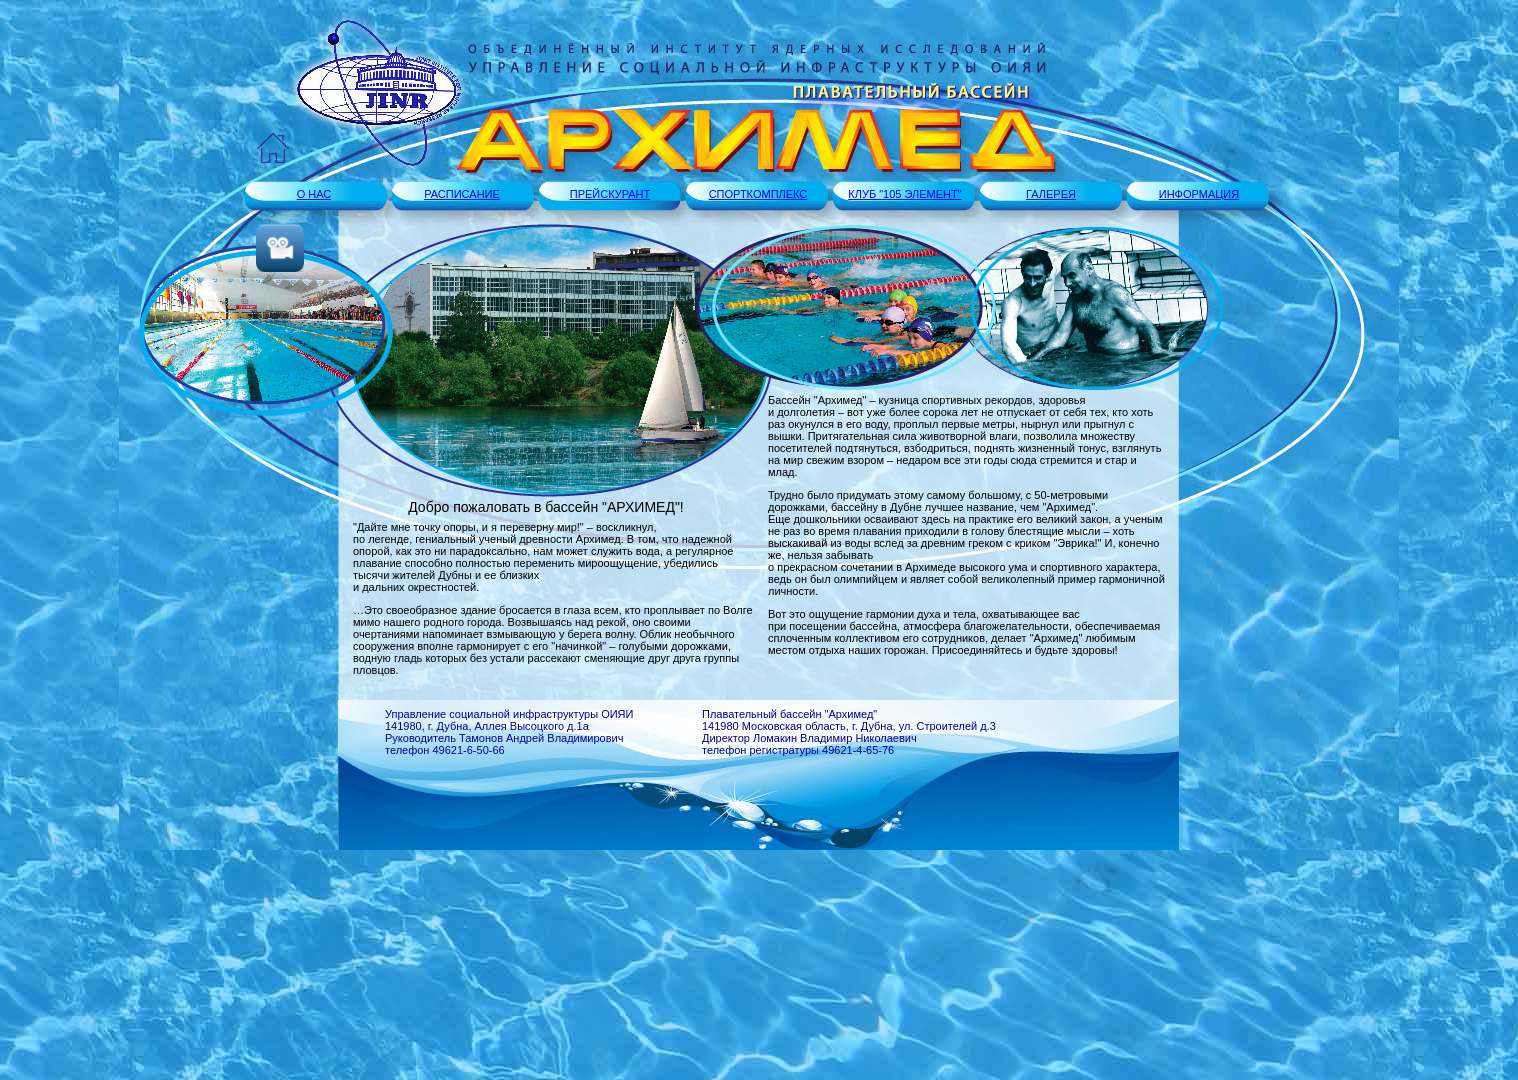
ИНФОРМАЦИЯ (1199, 194)
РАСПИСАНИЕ (462, 194)
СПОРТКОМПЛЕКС (758, 194)
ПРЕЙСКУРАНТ (610, 194)
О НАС (314, 194)
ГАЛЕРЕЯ (1051, 194)
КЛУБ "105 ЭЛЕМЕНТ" (904, 194)
